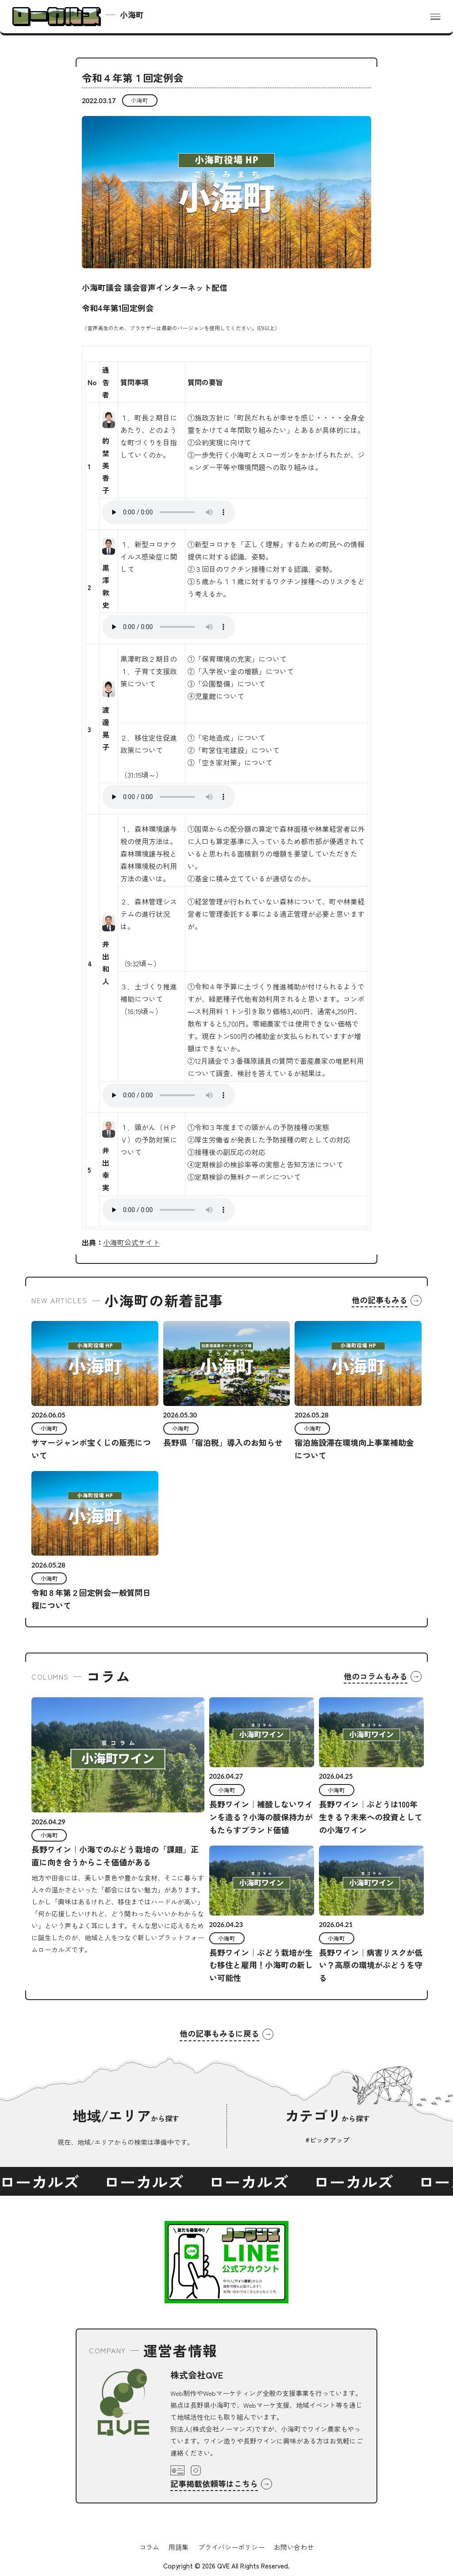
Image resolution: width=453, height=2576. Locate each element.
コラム (149, 2547)
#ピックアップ (327, 2140)
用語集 (178, 2547)
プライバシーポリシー (231, 2547)
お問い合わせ (294, 2547)
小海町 (139, 100)
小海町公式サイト (131, 1242)
